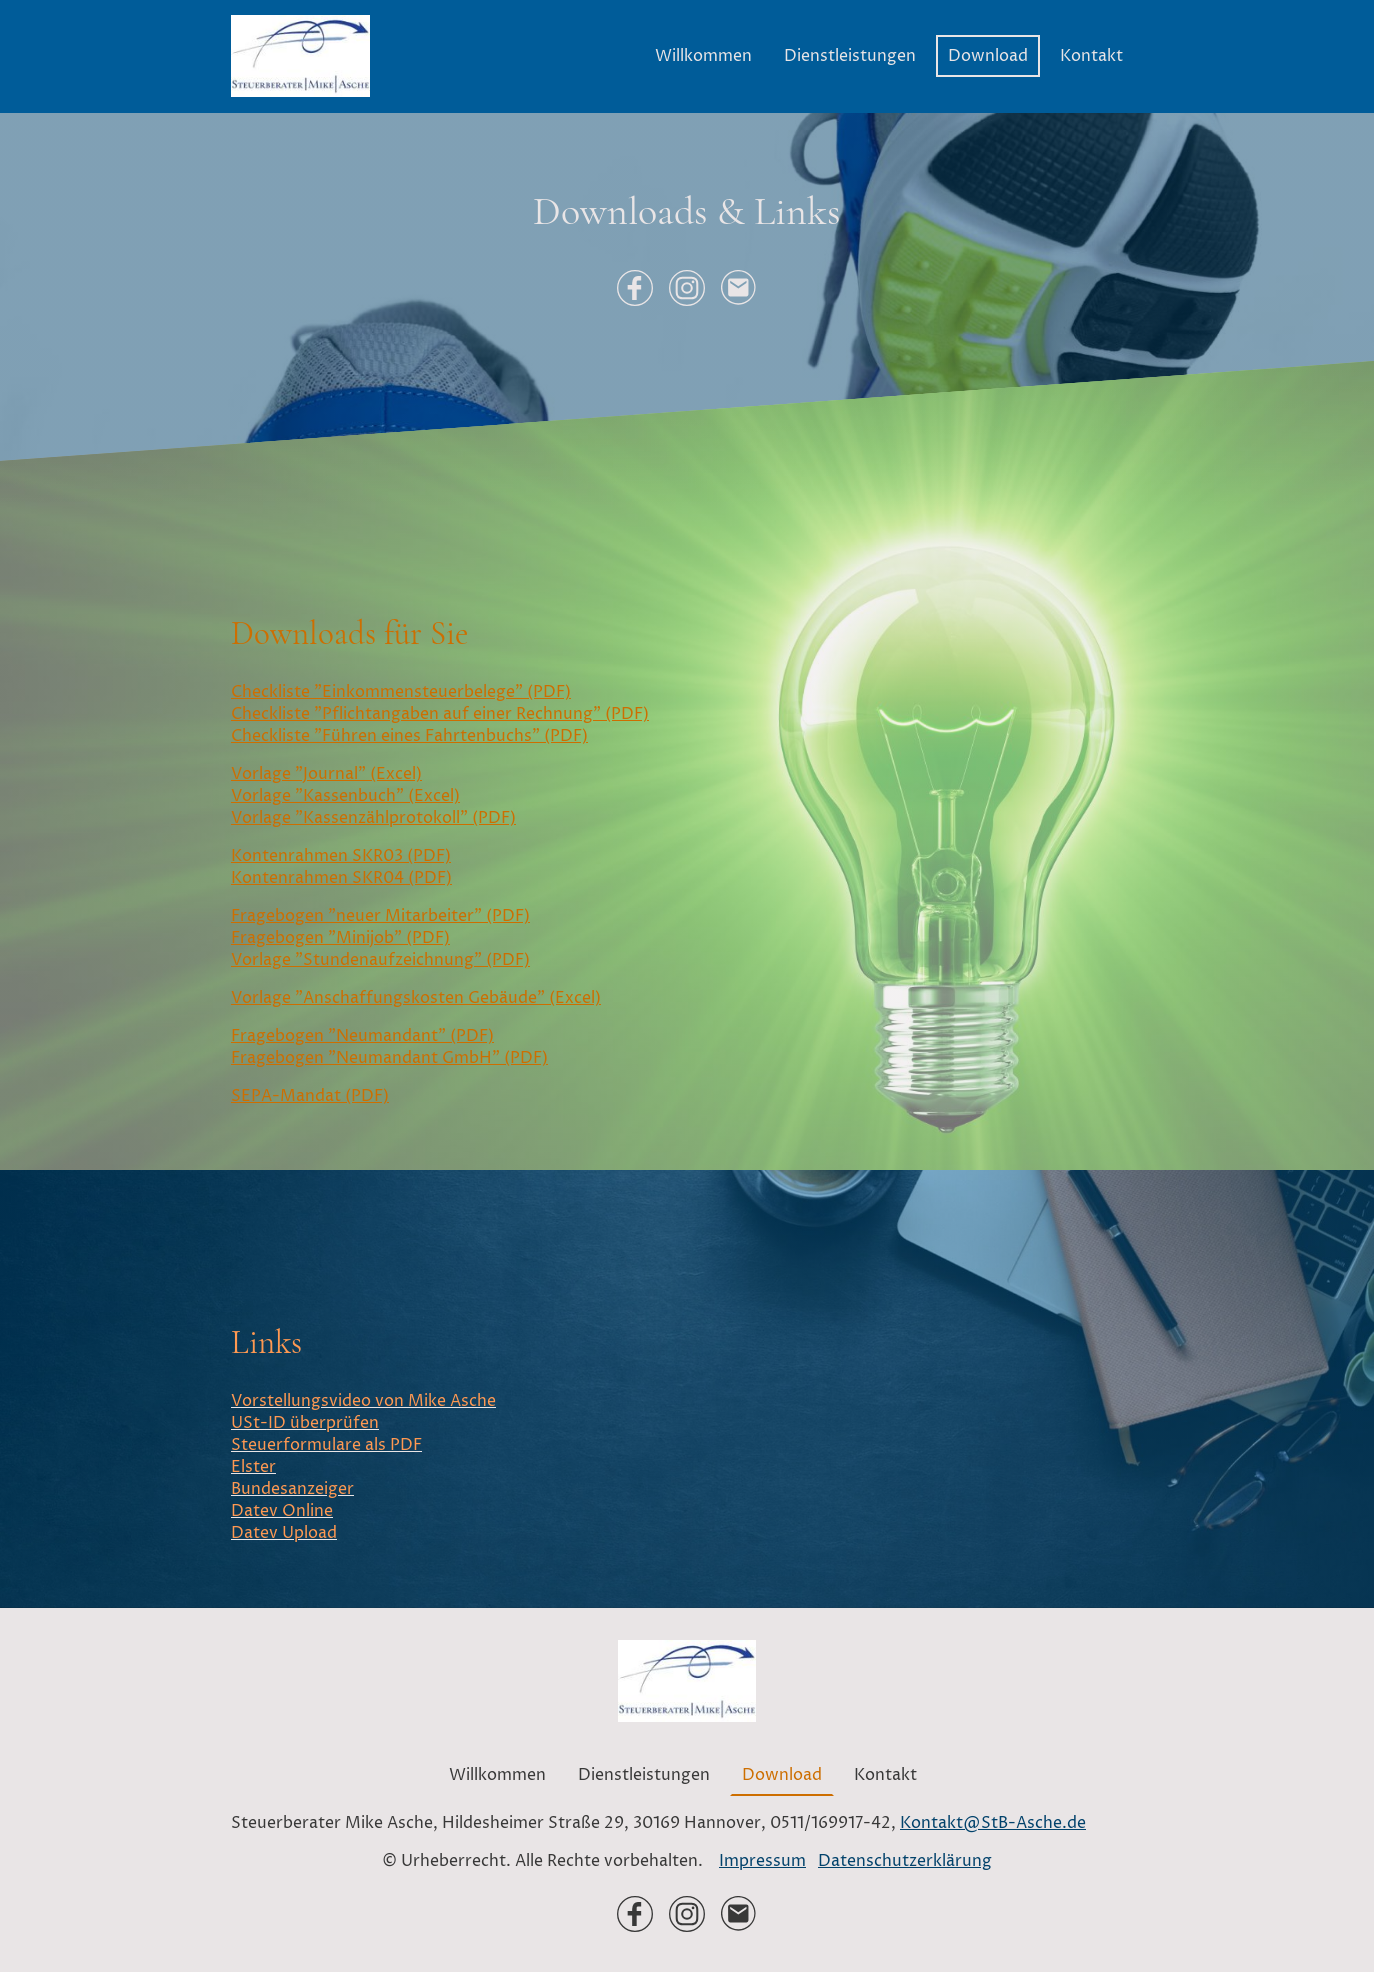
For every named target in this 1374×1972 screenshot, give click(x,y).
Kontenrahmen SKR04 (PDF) (341, 878)
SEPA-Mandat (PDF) (310, 1096)
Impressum (762, 1861)
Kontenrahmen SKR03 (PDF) (341, 856)
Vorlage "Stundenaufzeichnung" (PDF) (380, 960)
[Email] (739, 288)
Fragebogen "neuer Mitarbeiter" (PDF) (380, 916)
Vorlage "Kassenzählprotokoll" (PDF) (373, 818)
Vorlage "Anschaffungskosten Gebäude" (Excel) (416, 998)
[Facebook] (635, 288)
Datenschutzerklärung (905, 1861)
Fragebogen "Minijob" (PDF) (340, 938)
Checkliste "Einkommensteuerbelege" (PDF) (401, 692)
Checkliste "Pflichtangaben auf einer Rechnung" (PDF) (440, 714)
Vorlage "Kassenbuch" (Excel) (345, 796)
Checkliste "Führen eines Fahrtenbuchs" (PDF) (409, 736)
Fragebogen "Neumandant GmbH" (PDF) (389, 1058)
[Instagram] (687, 288)
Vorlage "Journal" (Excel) (326, 774)
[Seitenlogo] (300, 56)
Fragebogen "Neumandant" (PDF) (362, 1036)
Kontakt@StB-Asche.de (993, 1823)
